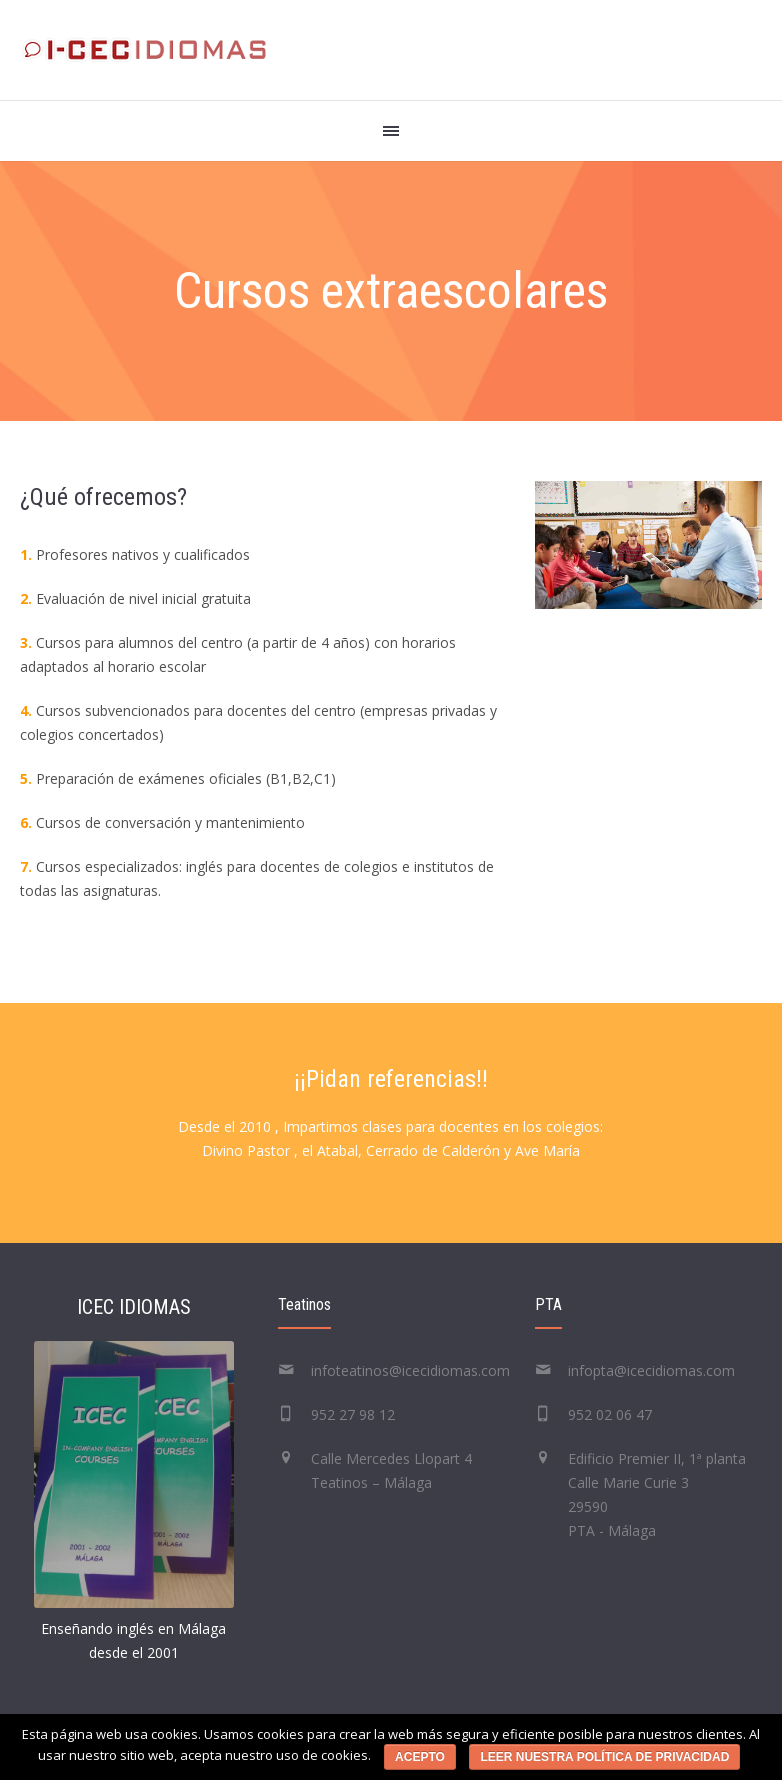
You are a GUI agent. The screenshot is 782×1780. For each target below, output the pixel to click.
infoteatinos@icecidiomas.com (410, 1370)
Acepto (420, 1757)
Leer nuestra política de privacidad (604, 1757)
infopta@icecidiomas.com (651, 1370)
